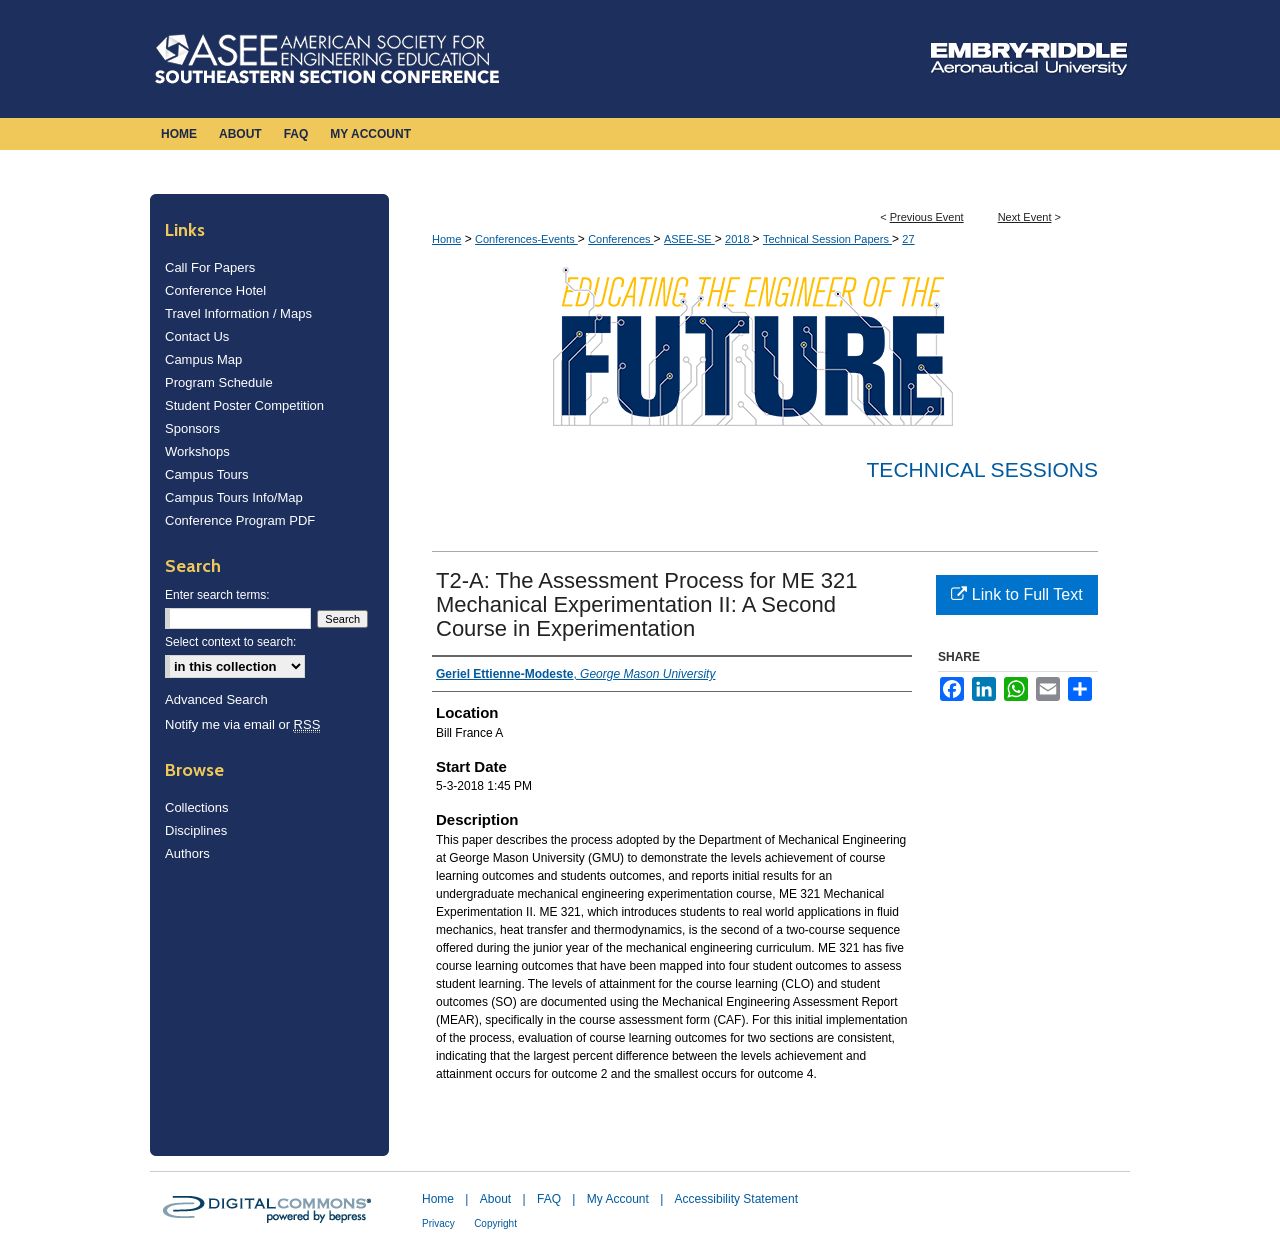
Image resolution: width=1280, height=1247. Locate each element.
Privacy (438, 1223)
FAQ (549, 1199)
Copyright (495, 1223)
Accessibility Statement (736, 1199)
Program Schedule (219, 382)
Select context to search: (230, 642)
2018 (739, 239)
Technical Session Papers (827, 239)
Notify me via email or (242, 724)
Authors (187, 853)
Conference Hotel (215, 290)
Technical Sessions (982, 469)
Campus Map (203, 359)
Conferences (620, 239)
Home (446, 239)
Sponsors (192, 428)
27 (908, 239)
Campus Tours (207, 474)
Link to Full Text (1016, 594)
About (495, 1199)
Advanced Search (216, 699)
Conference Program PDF (240, 520)
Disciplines (196, 830)
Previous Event (927, 217)
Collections (197, 807)
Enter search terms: (217, 595)
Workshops (197, 451)
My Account (618, 1199)
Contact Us (197, 336)
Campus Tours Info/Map (234, 497)
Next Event (1025, 217)
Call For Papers (210, 267)
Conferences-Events (526, 239)
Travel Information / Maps (238, 313)
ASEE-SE (689, 239)
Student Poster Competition (244, 405)
